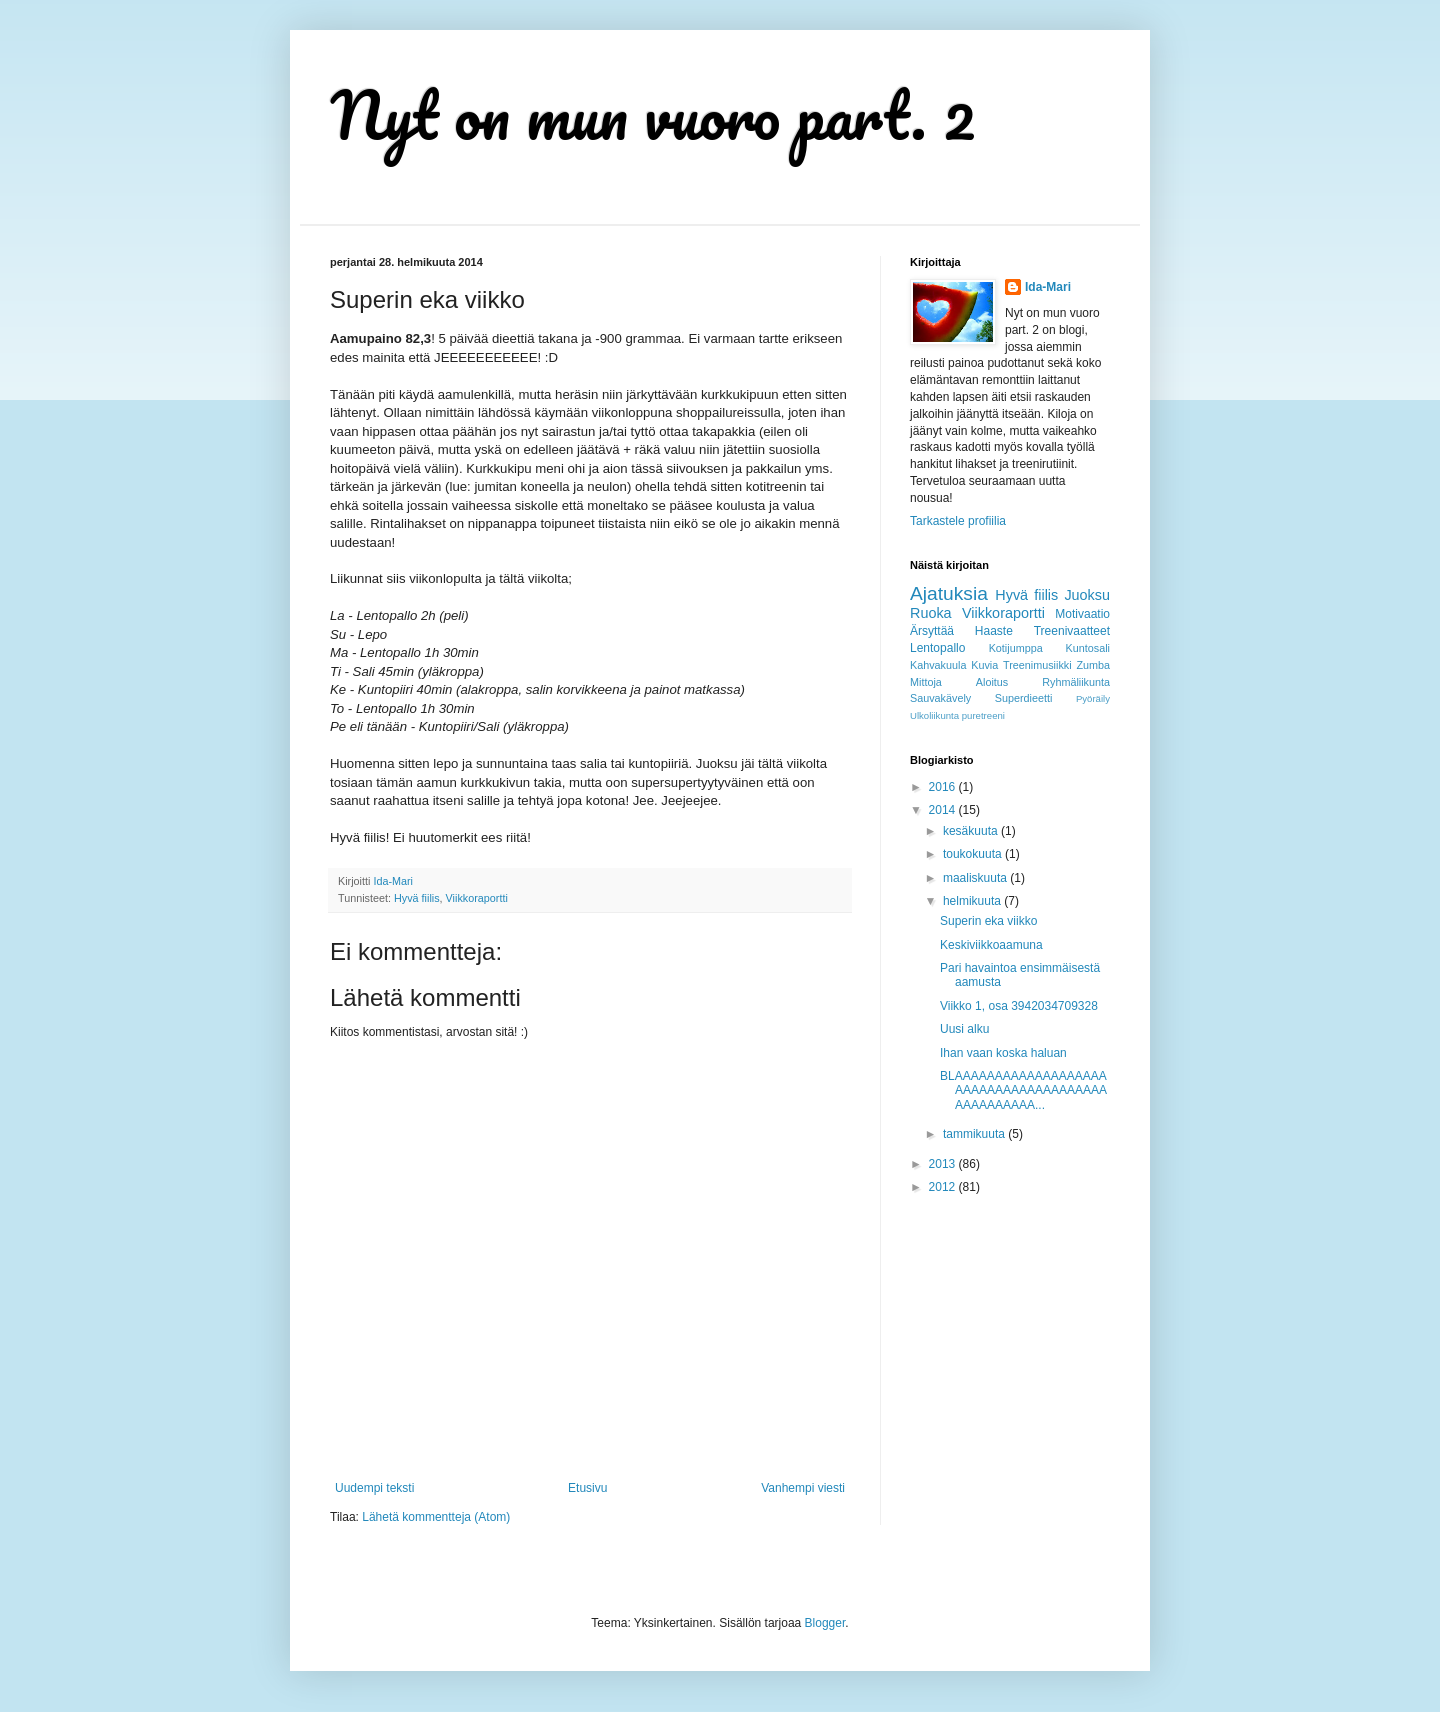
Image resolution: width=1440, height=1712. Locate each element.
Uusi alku (964, 1029)
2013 (944, 1164)
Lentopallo (937, 648)
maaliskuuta (976, 878)
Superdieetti (1024, 698)
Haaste (994, 631)
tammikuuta (975, 1134)
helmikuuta (973, 901)
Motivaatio (1082, 614)
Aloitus (992, 682)
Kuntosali (1088, 648)
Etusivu (587, 1488)
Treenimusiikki (1037, 665)
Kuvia (984, 665)
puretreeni (983, 715)
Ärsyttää (932, 631)
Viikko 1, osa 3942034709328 (1019, 1006)
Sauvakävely (940, 698)
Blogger (825, 1623)
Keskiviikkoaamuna (991, 945)
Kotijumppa (1016, 648)
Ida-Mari (1048, 287)
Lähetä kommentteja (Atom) (436, 1517)
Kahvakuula (938, 665)
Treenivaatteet (1072, 631)
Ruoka (931, 613)
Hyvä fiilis (417, 898)
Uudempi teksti (374, 1488)
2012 (944, 1187)
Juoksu (1087, 595)
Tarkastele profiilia (958, 521)
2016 (944, 787)
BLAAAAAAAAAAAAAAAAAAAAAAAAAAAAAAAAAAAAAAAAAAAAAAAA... (1023, 1090)
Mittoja (926, 682)
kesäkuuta (972, 831)
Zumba (1093, 665)
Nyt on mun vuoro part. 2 (653, 114)
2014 (944, 810)
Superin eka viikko (988, 921)
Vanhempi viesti (803, 1488)
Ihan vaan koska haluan (1003, 1053)
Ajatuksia (949, 593)
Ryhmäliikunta (1076, 682)
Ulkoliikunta (934, 715)
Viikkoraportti (477, 898)
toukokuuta (974, 854)
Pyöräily (1093, 698)
